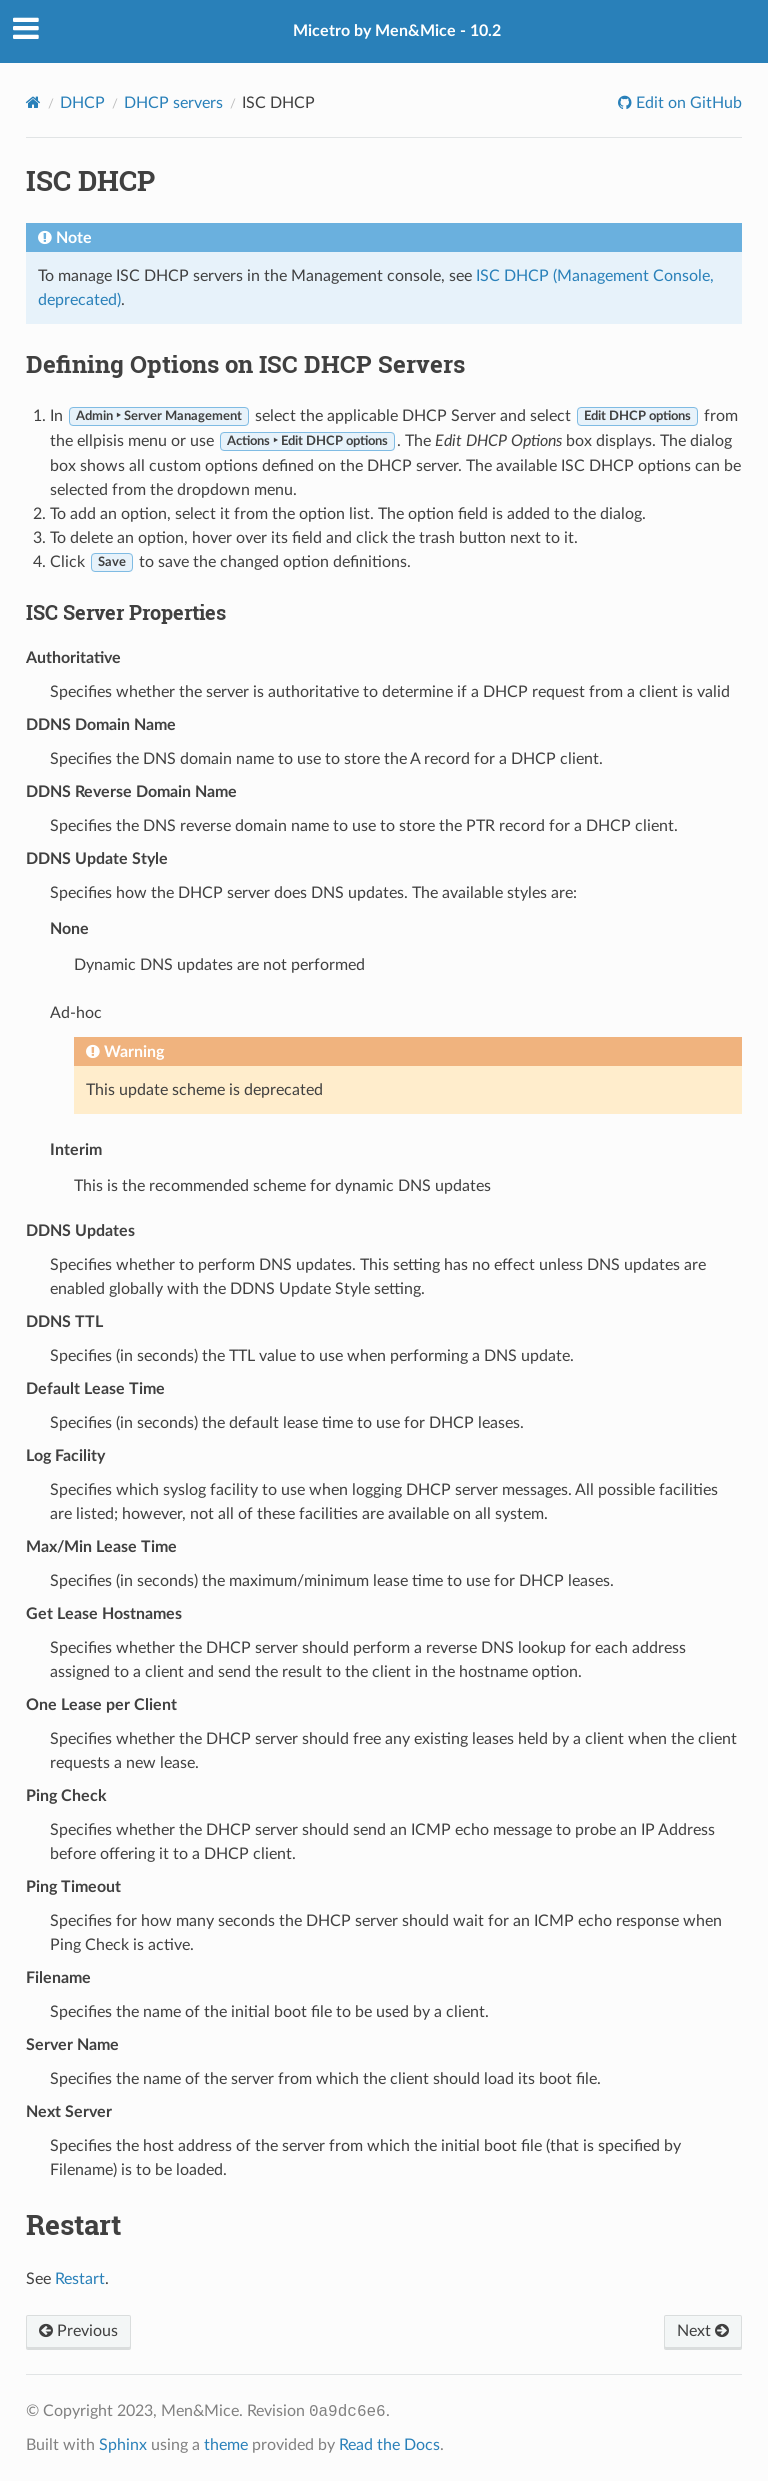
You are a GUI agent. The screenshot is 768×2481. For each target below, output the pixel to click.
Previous (78, 2331)
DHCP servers (173, 103)
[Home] (33, 102)
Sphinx (123, 2445)
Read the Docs (389, 2445)
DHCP (82, 103)
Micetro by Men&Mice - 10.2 (397, 31)
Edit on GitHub (687, 103)
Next (703, 2331)
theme (226, 2445)
